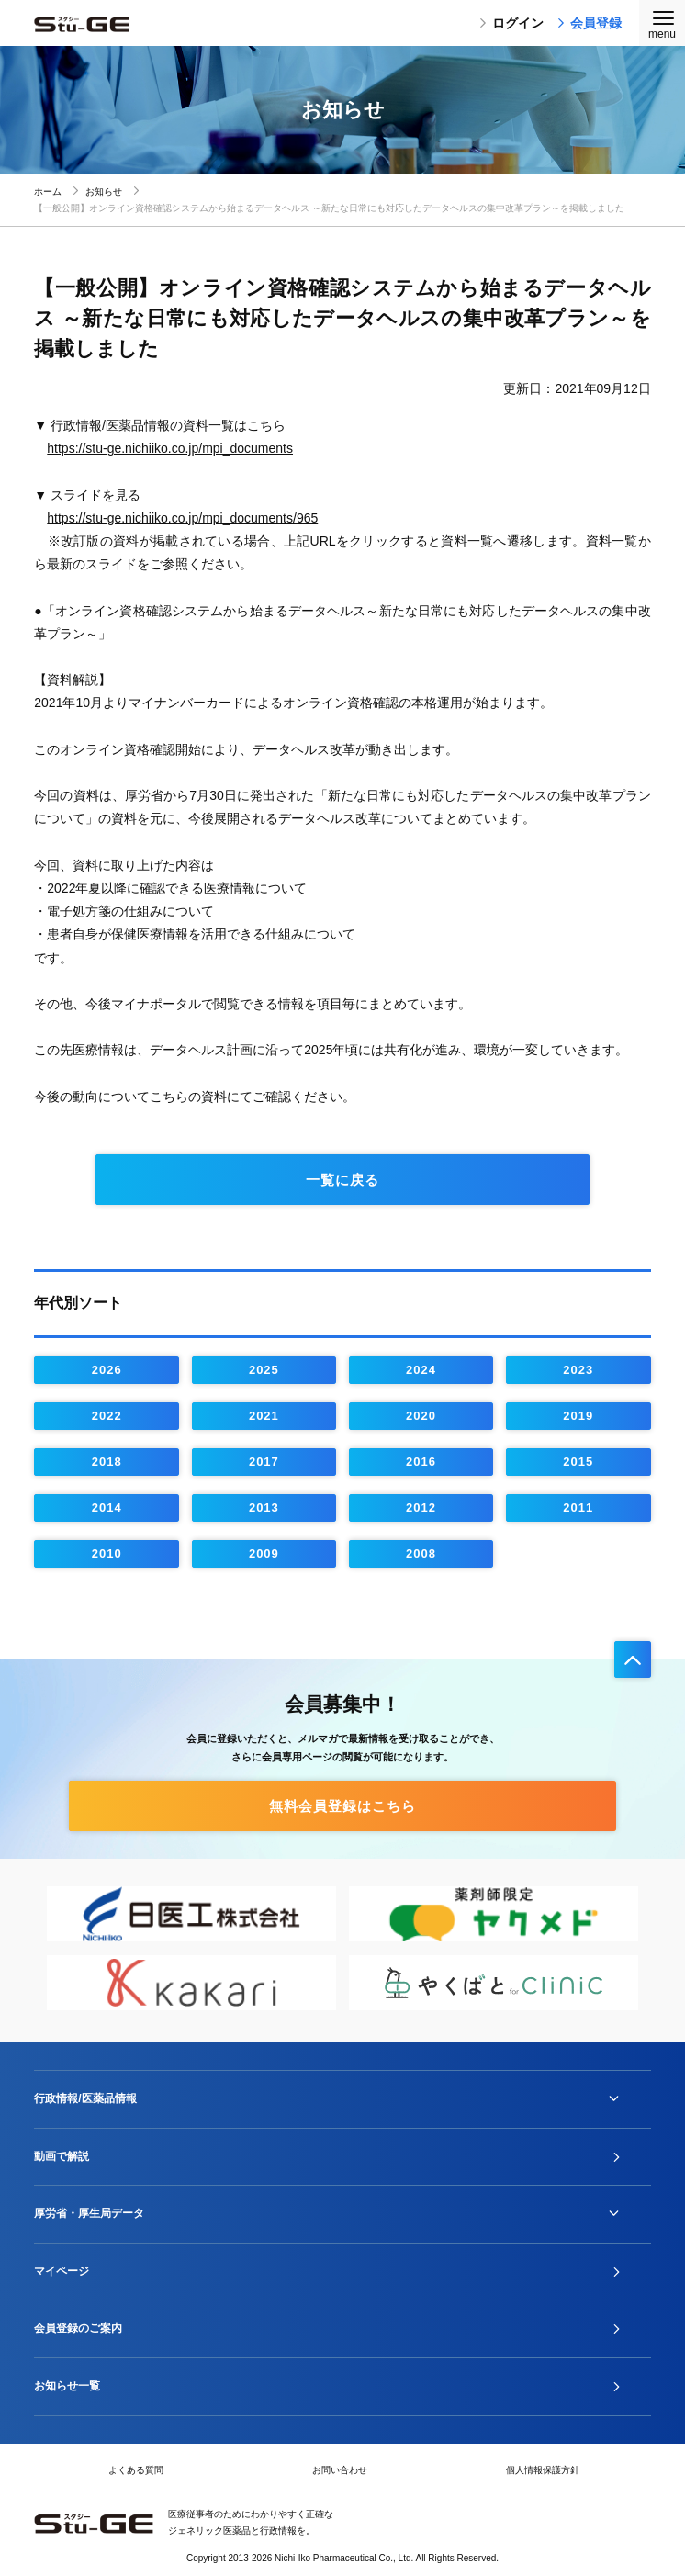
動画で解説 (61, 2156)
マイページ (61, 2271)
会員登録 (589, 23)
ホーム (48, 191)
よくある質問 (135, 2470)
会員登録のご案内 (78, 2328)
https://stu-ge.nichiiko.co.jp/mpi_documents (170, 448)
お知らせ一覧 (67, 2385)
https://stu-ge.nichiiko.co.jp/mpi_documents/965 (182, 518)
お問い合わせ (339, 2470)
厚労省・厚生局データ (89, 2213)
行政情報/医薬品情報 (85, 2098)
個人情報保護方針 (542, 2470)
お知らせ (103, 191)
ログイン (511, 23)
